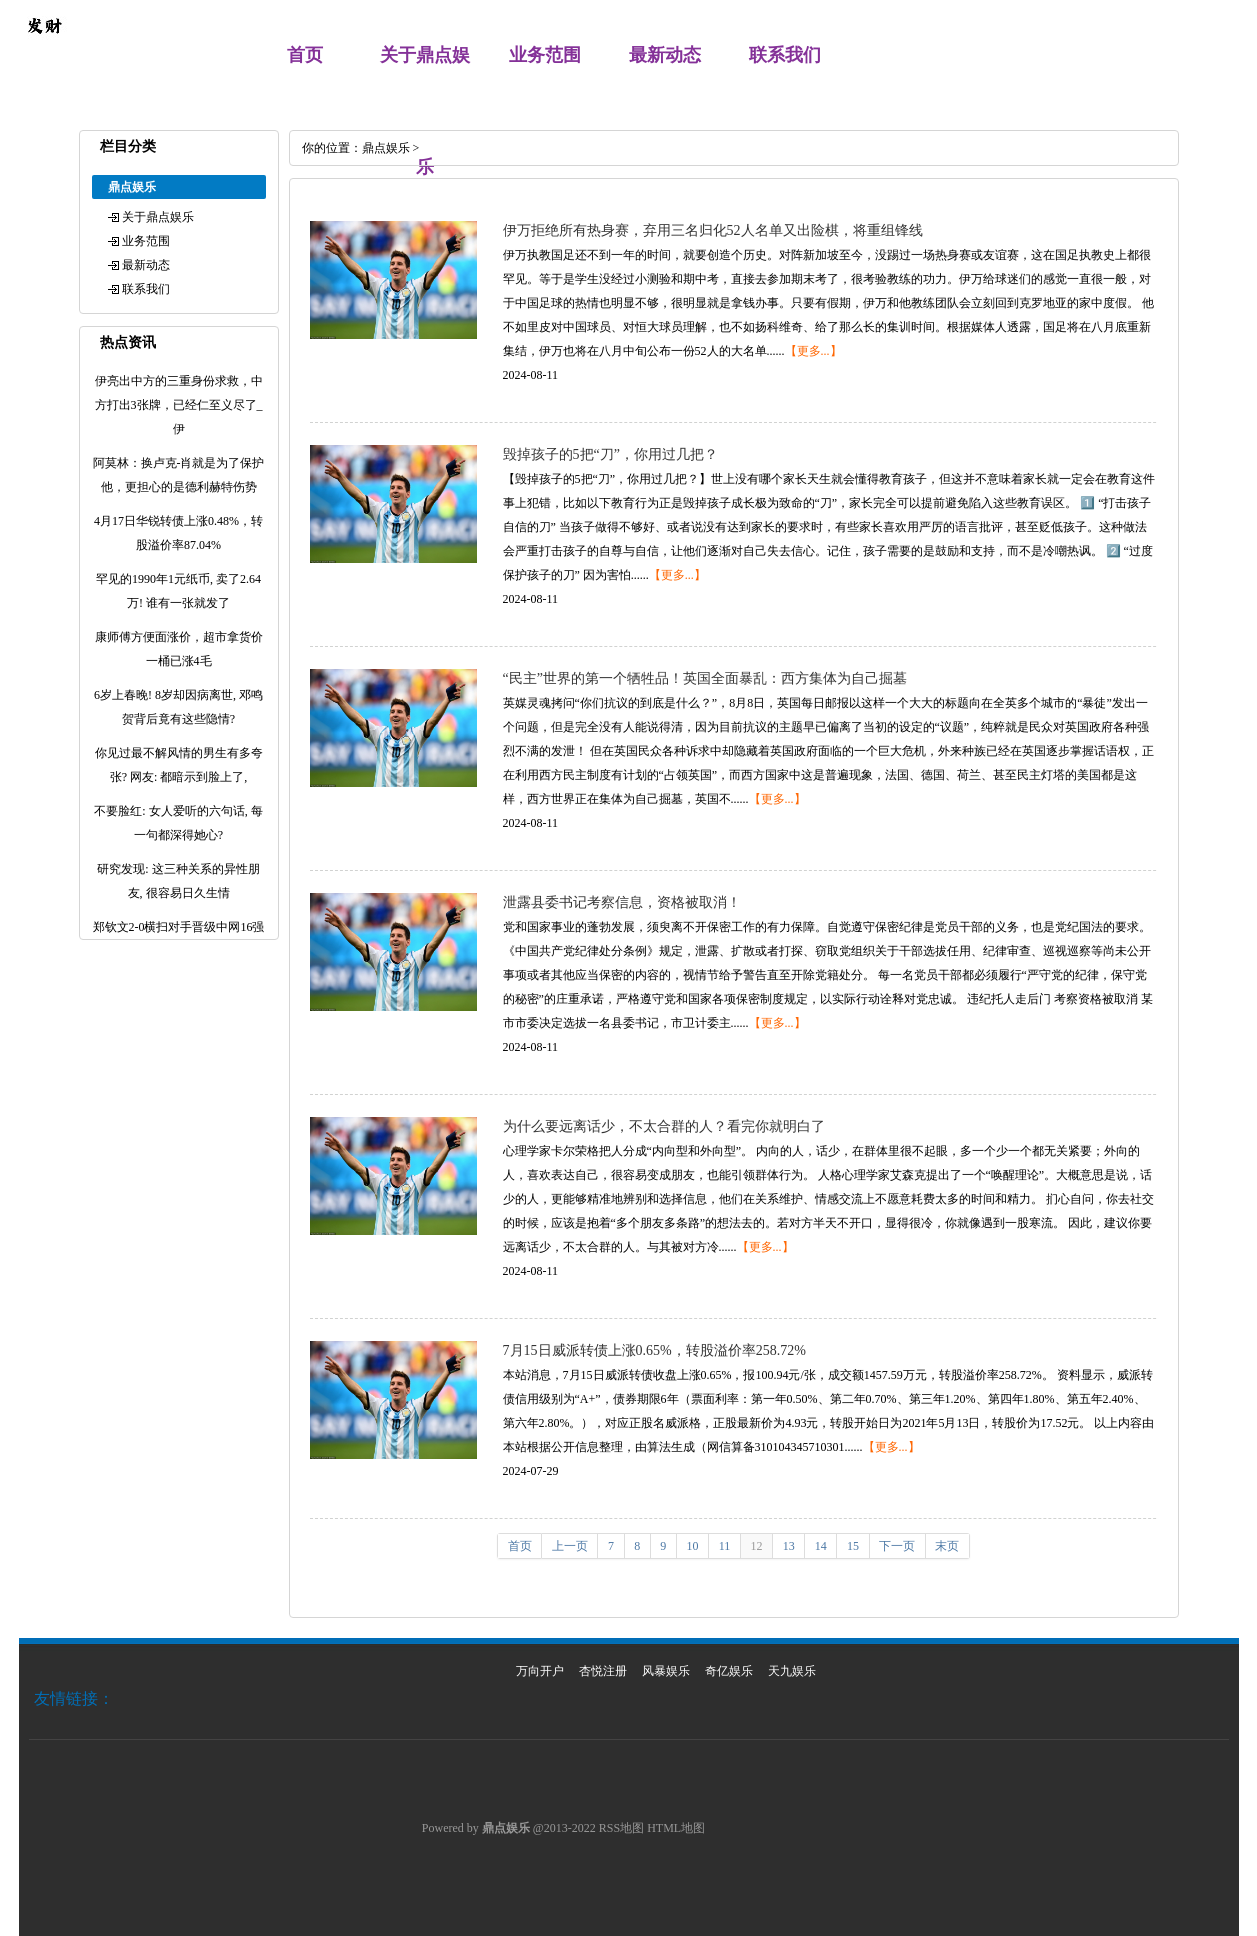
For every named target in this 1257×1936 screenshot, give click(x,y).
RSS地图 (621, 1828)
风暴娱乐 (666, 1671)
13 (789, 1546)
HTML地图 (676, 1828)
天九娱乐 (792, 1671)
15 (853, 1546)
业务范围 (545, 55)
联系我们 (785, 55)
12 (756, 1546)
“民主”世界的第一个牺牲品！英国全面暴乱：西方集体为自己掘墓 (705, 678)
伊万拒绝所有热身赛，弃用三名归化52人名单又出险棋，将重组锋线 (713, 230)
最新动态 (665, 55)
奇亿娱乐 (729, 1671)
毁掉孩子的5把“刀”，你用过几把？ (610, 454)
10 (693, 1546)
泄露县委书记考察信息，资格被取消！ (622, 902)
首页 (305, 55)
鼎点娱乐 (386, 148)
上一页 (570, 1546)
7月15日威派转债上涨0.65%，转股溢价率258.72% (654, 1350)
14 (821, 1546)
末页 (947, 1546)
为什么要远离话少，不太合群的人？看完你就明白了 (664, 1126)
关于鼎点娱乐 (158, 217)
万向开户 (540, 1671)
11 (725, 1546)
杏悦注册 (603, 1671)
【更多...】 (813, 351)
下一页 (897, 1546)
